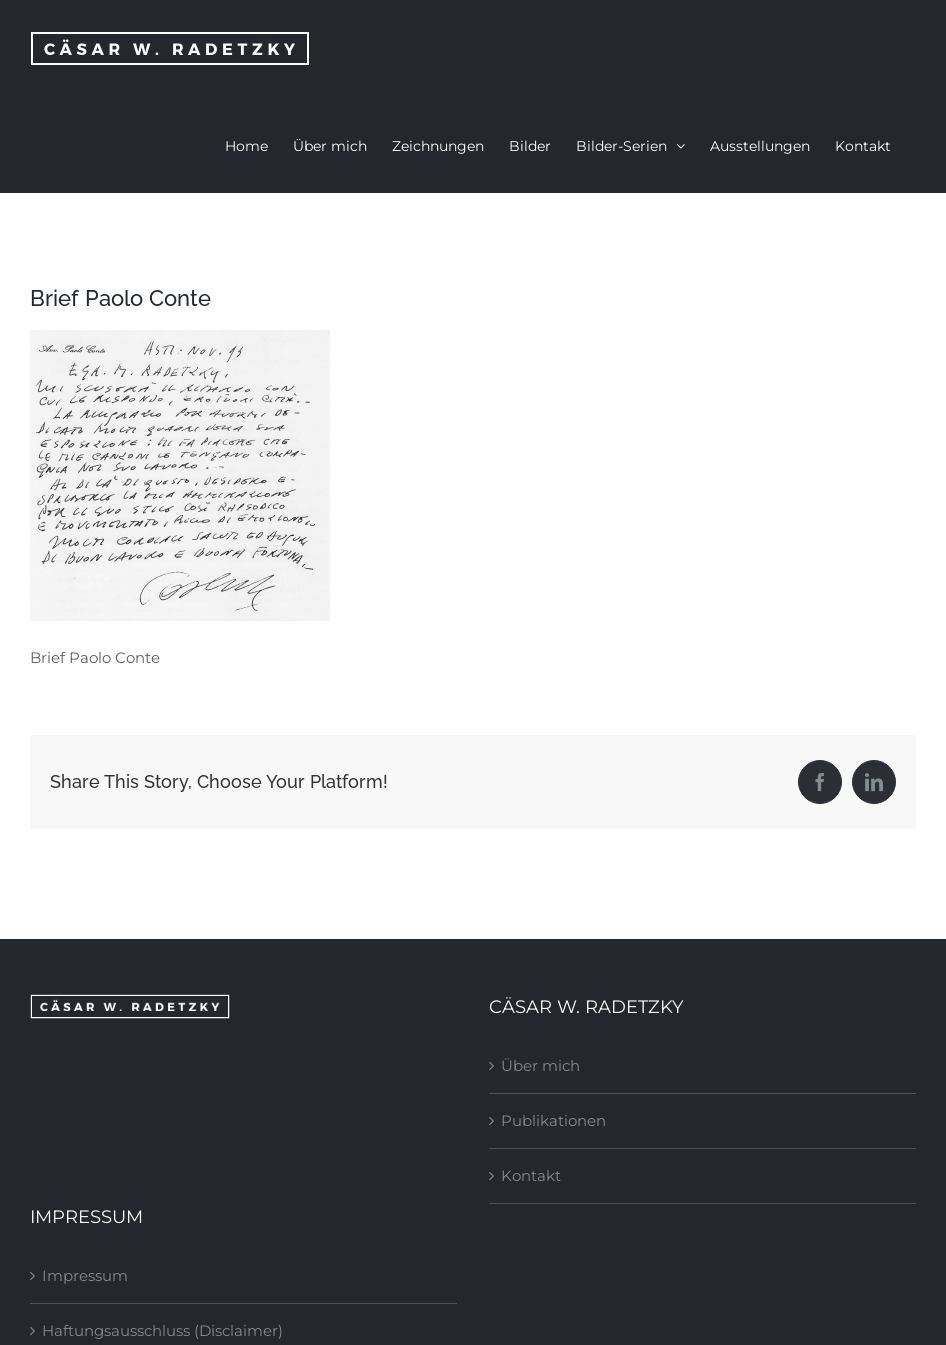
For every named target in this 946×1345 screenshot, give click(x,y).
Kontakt (531, 1175)
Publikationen (553, 1120)
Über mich (540, 1065)
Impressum (85, 1275)
